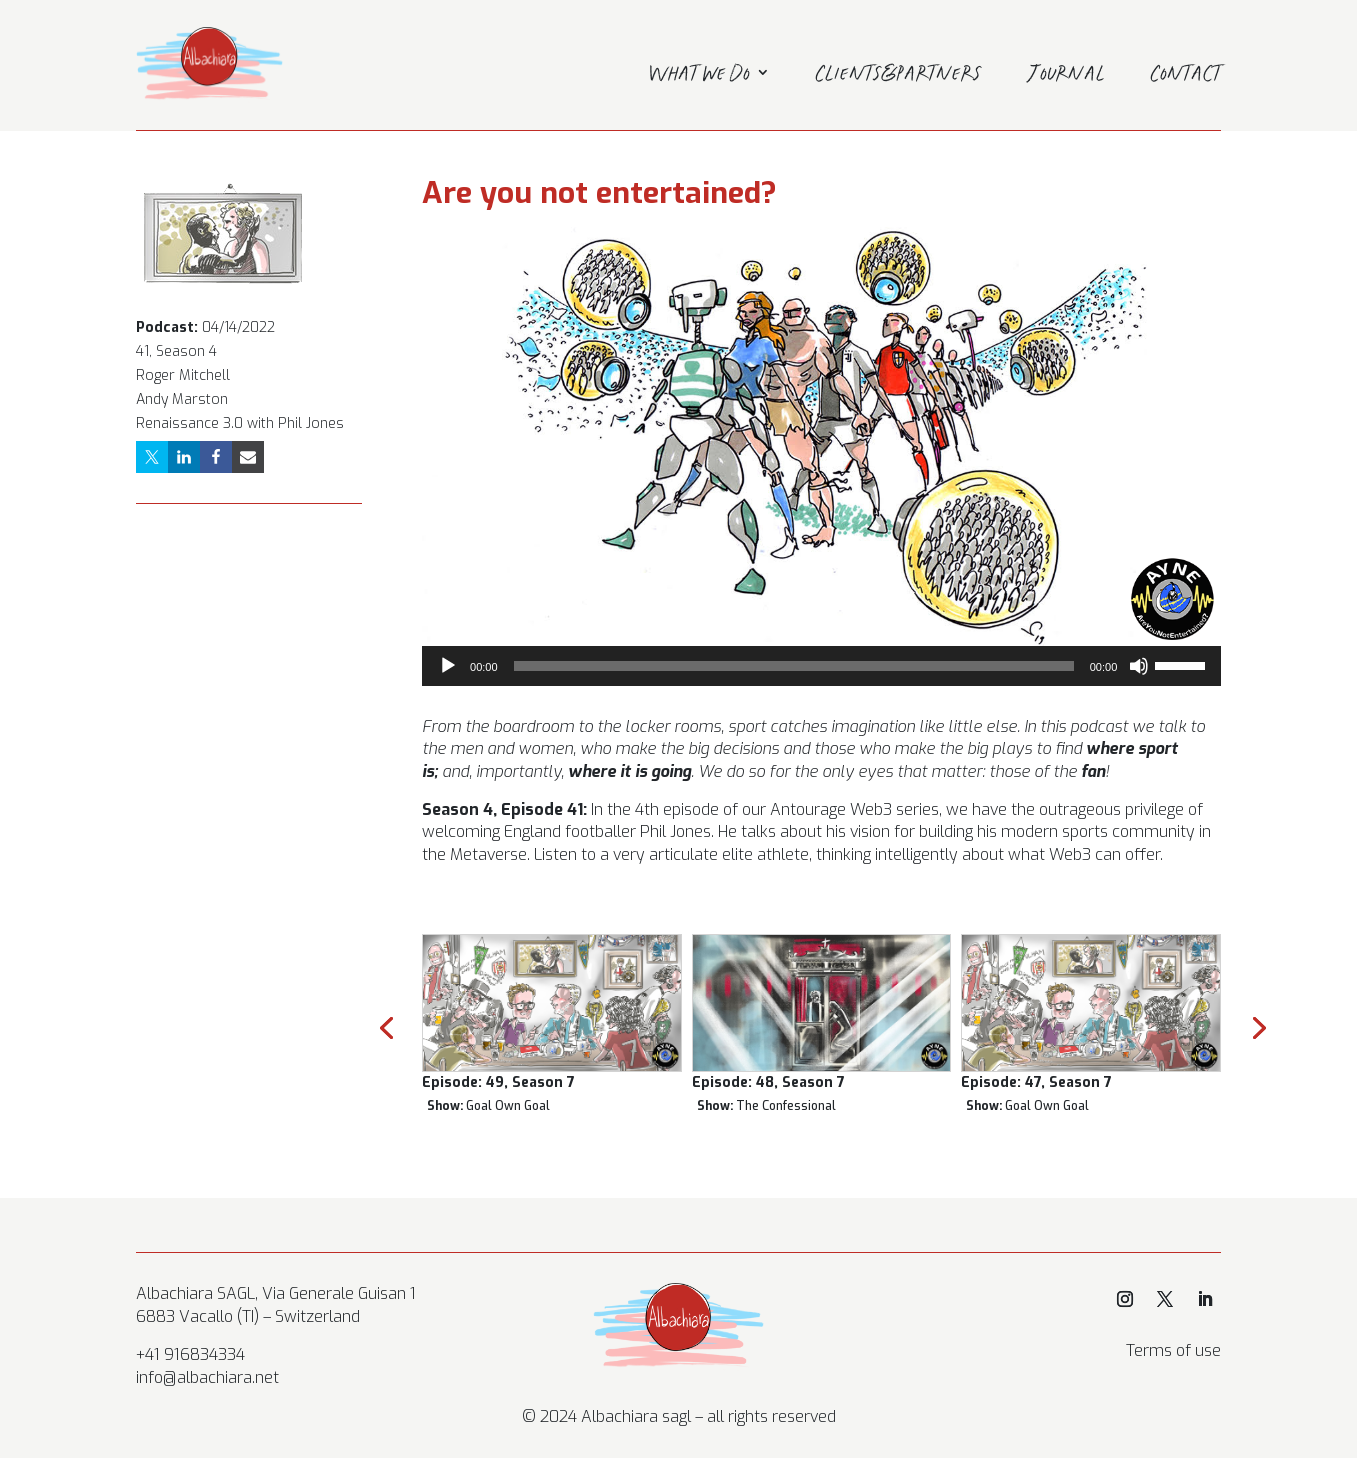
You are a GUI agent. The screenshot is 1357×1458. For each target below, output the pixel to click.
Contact (1186, 76)
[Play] (448, 666)
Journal (1066, 76)
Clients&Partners (899, 76)
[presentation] (386, 1026)
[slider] (794, 666)
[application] (821, 666)
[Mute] (1139, 666)
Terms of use (1173, 1350)
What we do (699, 76)
